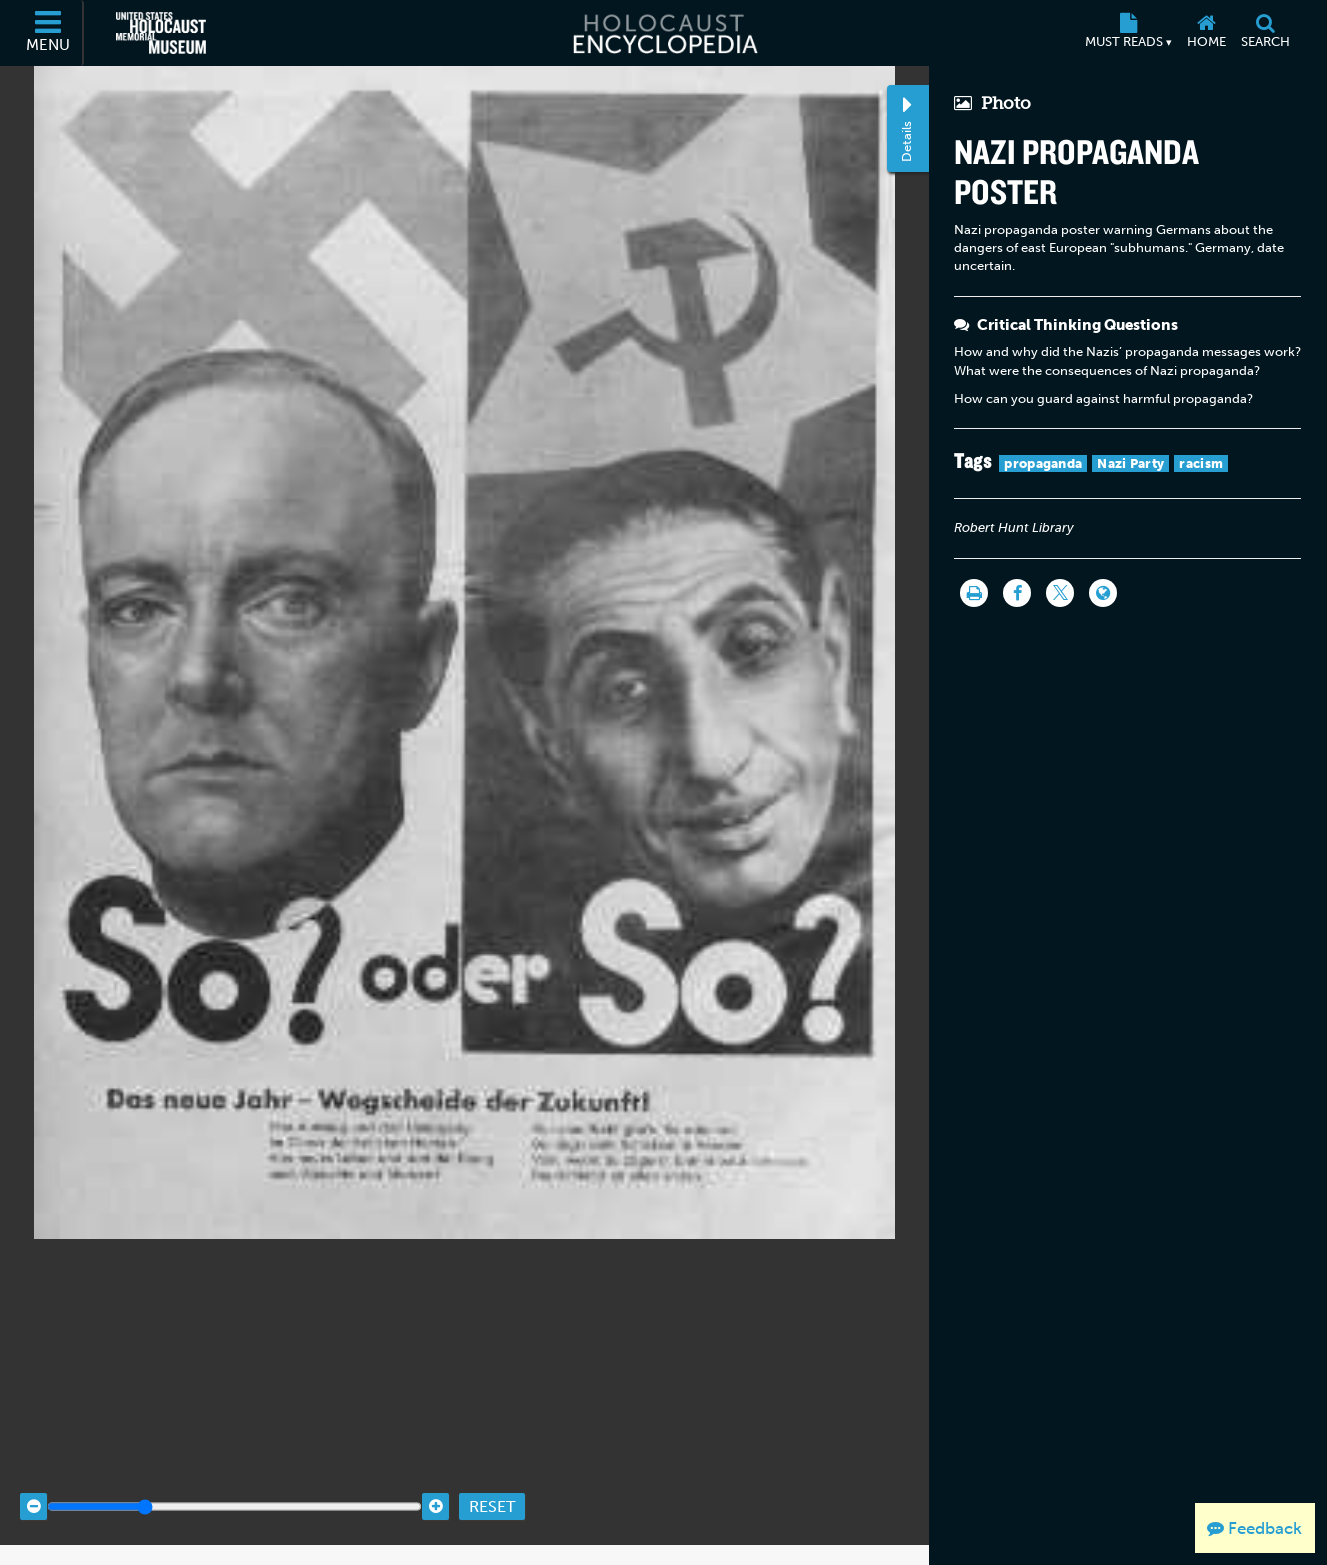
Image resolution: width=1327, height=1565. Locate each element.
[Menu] (49, 33)
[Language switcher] (1103, 593)
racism (1201, 463)
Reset (492, 1487)
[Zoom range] (234, 1488)
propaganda (1043, 463)
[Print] (974, 593)
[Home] (1207, 33)
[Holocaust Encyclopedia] (663, 33)
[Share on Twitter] (1060, 593)
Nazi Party (1130, 463)
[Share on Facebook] (1017, 593)
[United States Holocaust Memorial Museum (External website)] (161, 33)
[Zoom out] (33, 1488)
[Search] (1266, 33)
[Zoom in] (435, 1488)
